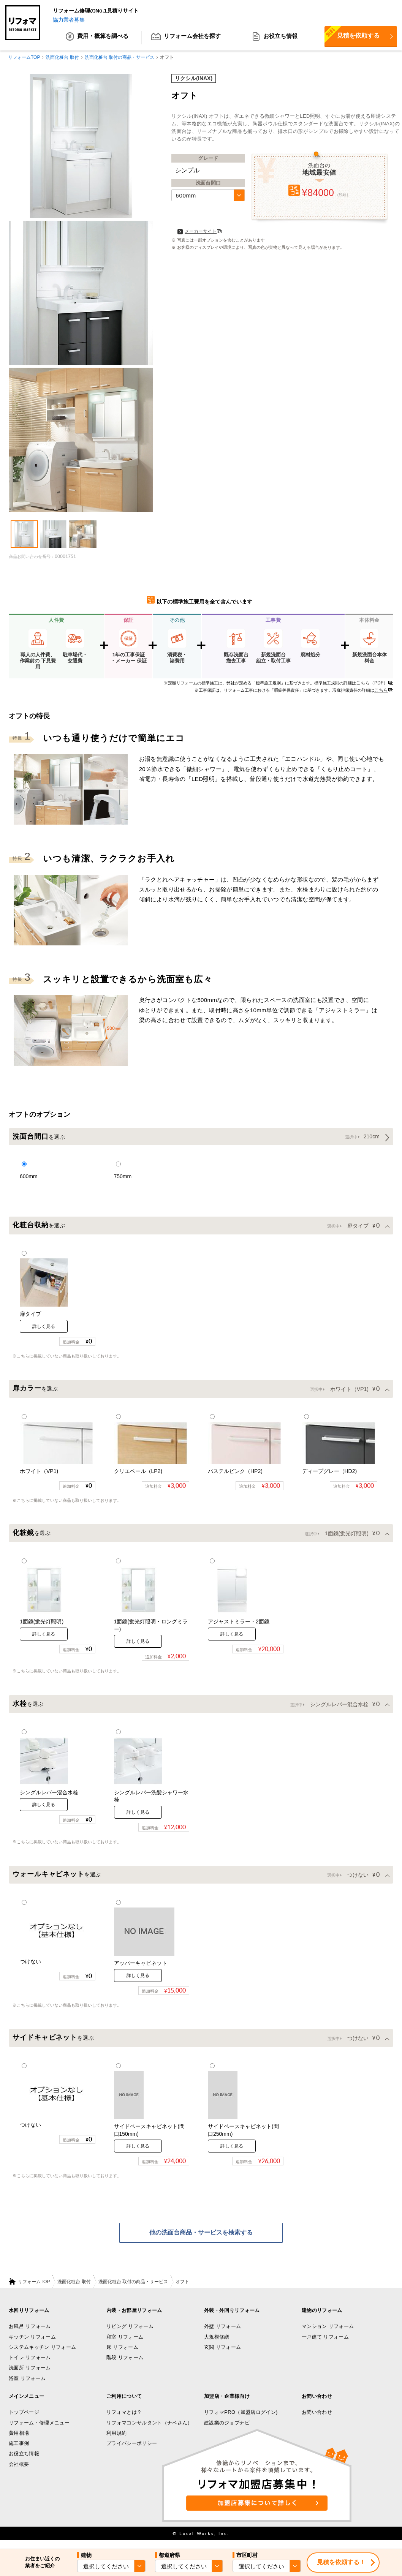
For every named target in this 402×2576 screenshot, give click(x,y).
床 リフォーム (122, 2355)
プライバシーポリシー (131, 2451)
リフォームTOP (34, 2289)
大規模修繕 (216, 2345)
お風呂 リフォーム (30, 2334)
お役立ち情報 (275, 38)
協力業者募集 (69, 20)
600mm (186, 196)
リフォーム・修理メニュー (39, 2431)
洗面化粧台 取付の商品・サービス (133, 2289)
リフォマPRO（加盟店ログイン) (241, 2420)
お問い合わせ (317, 2420)
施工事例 (19, 2451)
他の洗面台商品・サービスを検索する (201, 2240)
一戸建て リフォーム (325, 2345)
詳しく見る (43, 1327)
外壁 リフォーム (222, 2334)
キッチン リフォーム (32, 2345)
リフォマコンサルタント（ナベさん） (149, 2431)
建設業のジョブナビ (227, 2431)
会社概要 (19, 2472)
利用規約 (116, 2441)
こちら (381, 690)
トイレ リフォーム (30, 2366)
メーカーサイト (197, 232)
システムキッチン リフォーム (42, 2355)
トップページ (24, 2420)
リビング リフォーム (130, 2334)
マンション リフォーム (328, 2334)
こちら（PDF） (372, 683)
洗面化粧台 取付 (73, 2289)
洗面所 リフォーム (30, 2376)
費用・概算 (97, 38)
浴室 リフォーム (27, 2386)
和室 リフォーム (124, 2345)
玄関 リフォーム (222, 2355)
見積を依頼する (352, 35)
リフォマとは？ (124, 2420)
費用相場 (19, 2441)
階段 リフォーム (124, 2366)
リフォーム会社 (185, 38)
